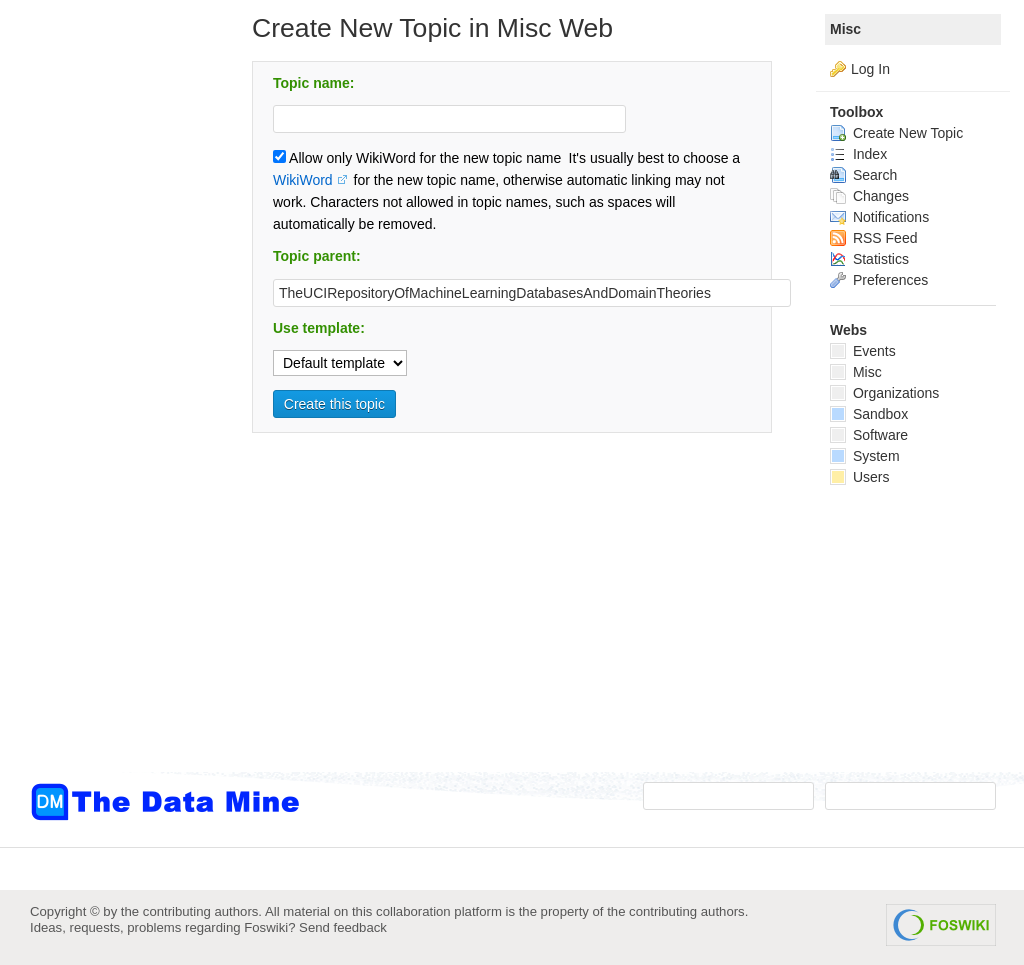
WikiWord (303, 180)
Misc (845, 29)
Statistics (869, 259)
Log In (870, 69)
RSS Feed (873, 238)
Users (859, 477)
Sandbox (869, 414)
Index (858, 154)
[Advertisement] (110, 403)
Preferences (879, 280)
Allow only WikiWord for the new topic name (417, 158)
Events (863, 351)
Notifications (879, 217)
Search (863, 175)
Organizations (884, 393)
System (865, 456)
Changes (869, 196)
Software (869, 435)
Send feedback (343, 927)
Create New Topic (896, 133)
